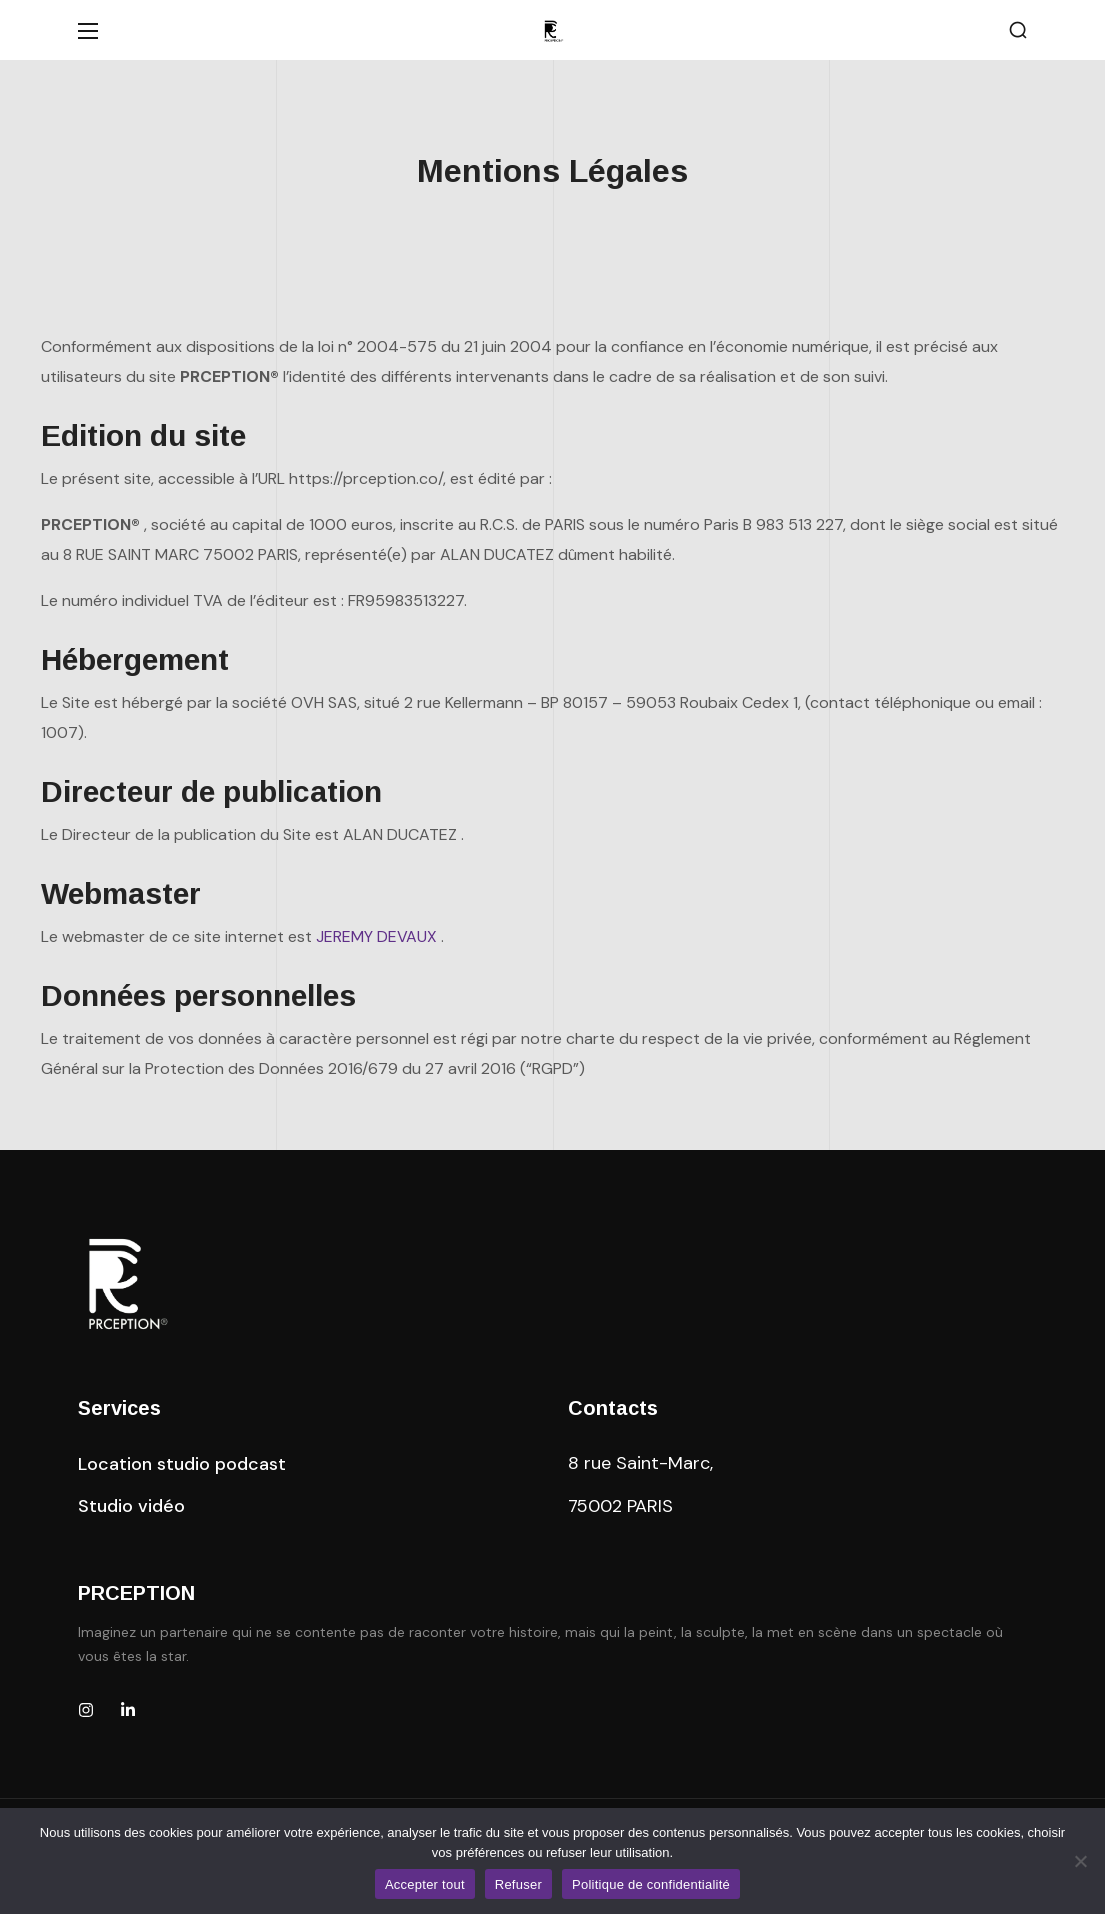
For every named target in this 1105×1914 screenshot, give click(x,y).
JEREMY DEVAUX (376, 936)
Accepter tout (425, 1884)
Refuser (518, 1884)
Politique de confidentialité (651, 1884)
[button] (1018, 30)
